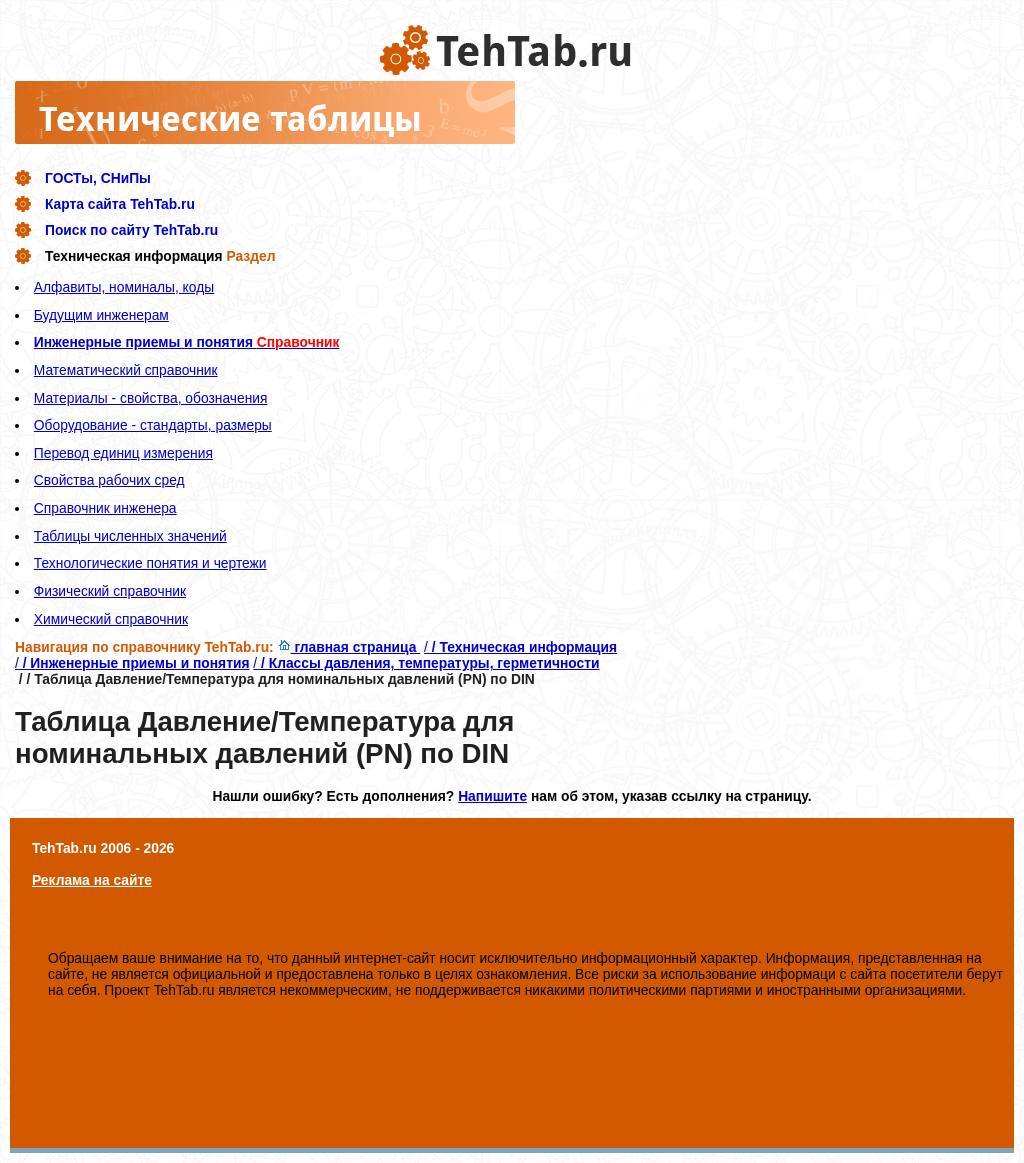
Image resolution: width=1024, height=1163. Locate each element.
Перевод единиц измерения (123, 453)
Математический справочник (126, 370)
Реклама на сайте (92, 880)
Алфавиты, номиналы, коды (124, 287)
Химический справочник (111, 619)
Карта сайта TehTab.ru (120, 204)
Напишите (492, 796)
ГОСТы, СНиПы (98, 178)
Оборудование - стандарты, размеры (153, 425)
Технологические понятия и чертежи (150, 563)
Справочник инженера (105, 508)
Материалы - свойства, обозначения (151, 398)
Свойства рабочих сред (109, 480)
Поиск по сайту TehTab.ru (131, 230)
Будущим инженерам (101, 315)
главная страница (349, 647)
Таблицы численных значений (130, 536)
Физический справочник (110, 591)
